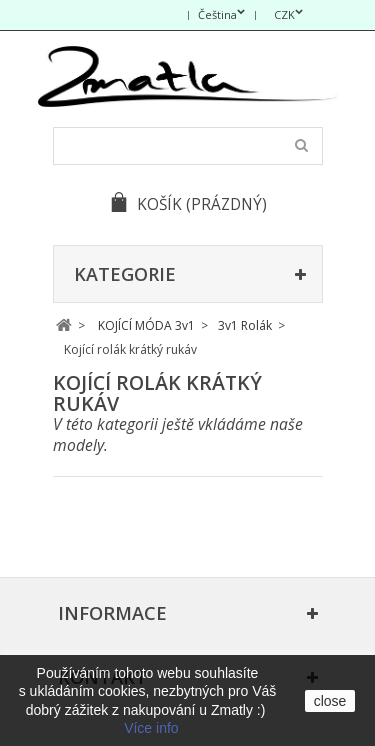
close (330, 701)
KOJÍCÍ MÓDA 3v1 (146, 325)
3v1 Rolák (245, 325)
